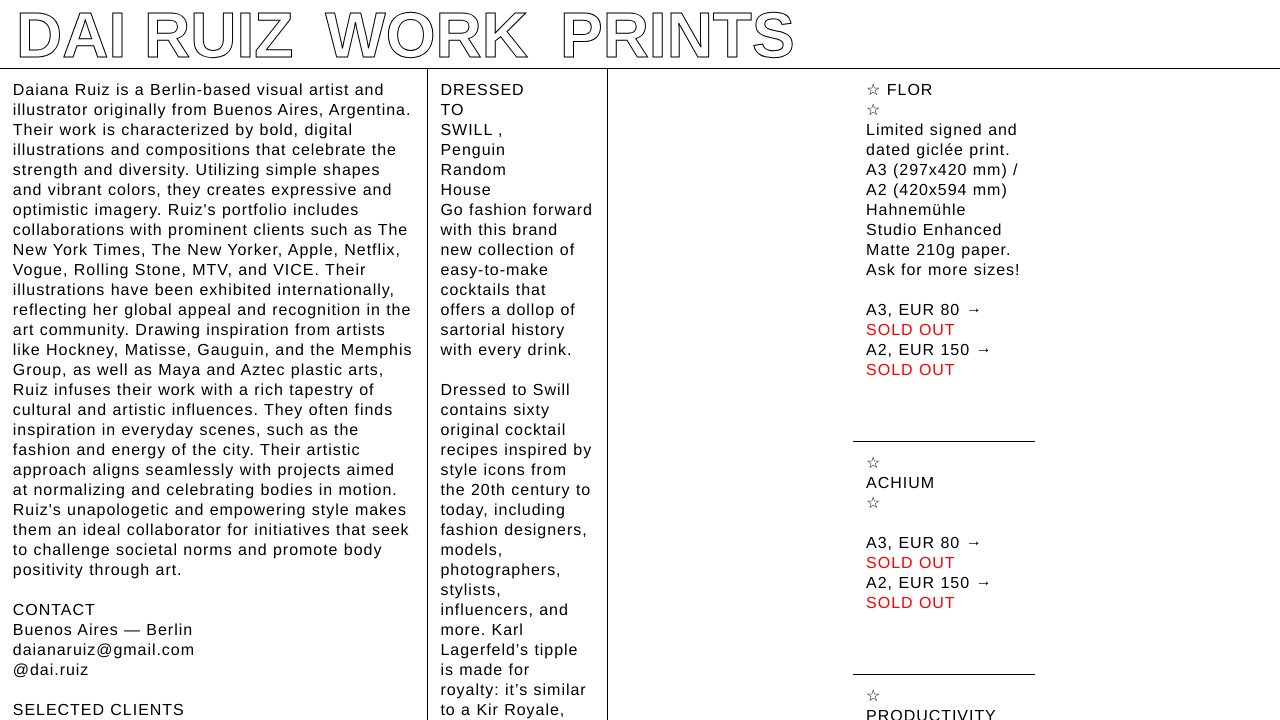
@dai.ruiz (51, 670)
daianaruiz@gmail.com (104, 650)
